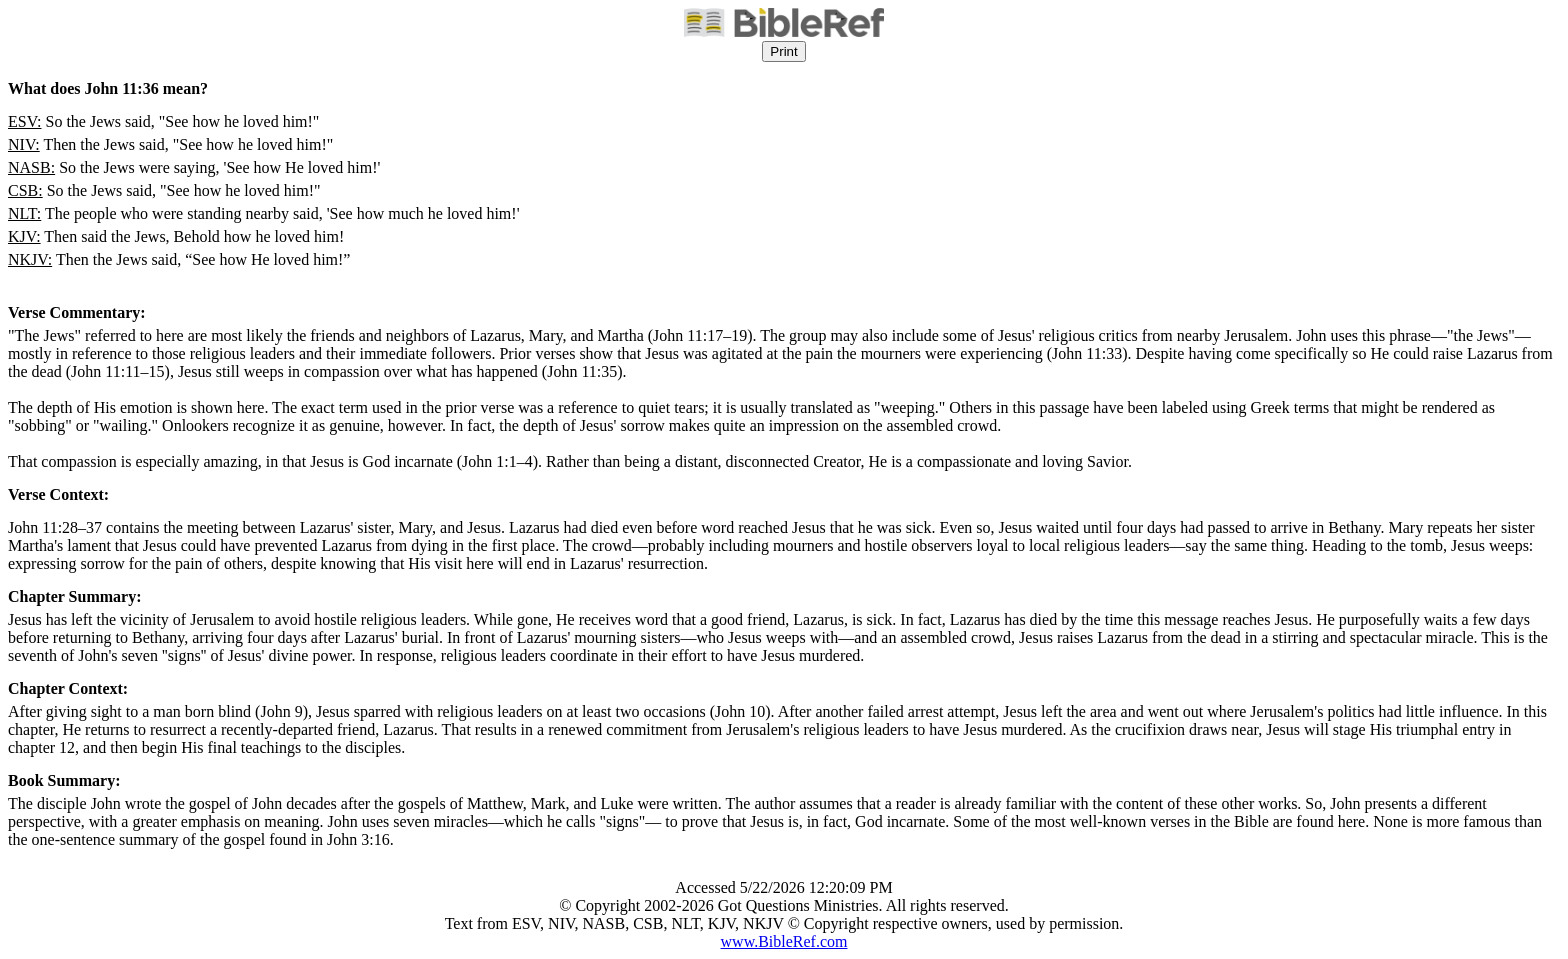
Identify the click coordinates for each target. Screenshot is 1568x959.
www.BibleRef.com (784, 941)
